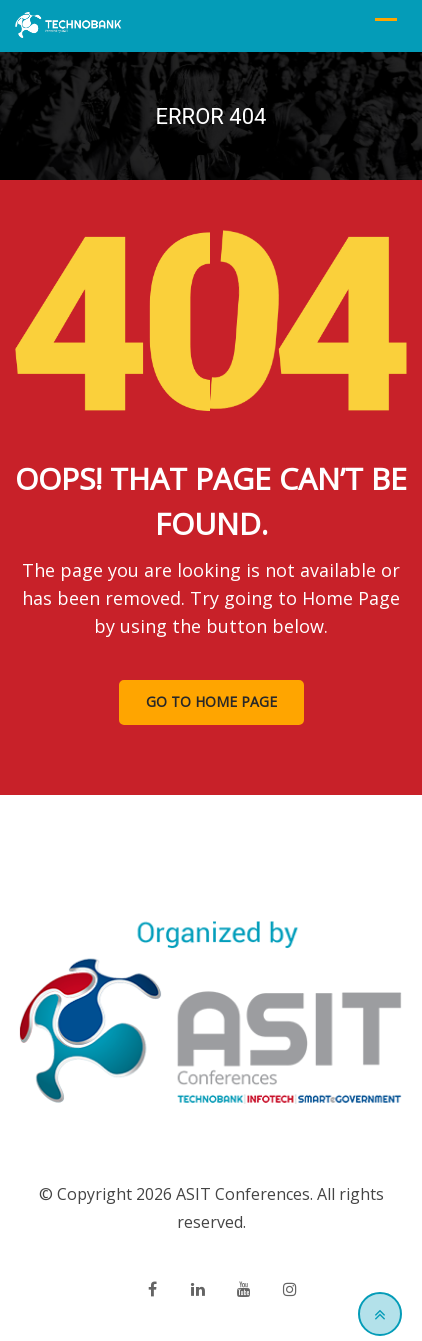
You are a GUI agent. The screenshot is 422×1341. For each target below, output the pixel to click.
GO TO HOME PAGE (211, 701)
